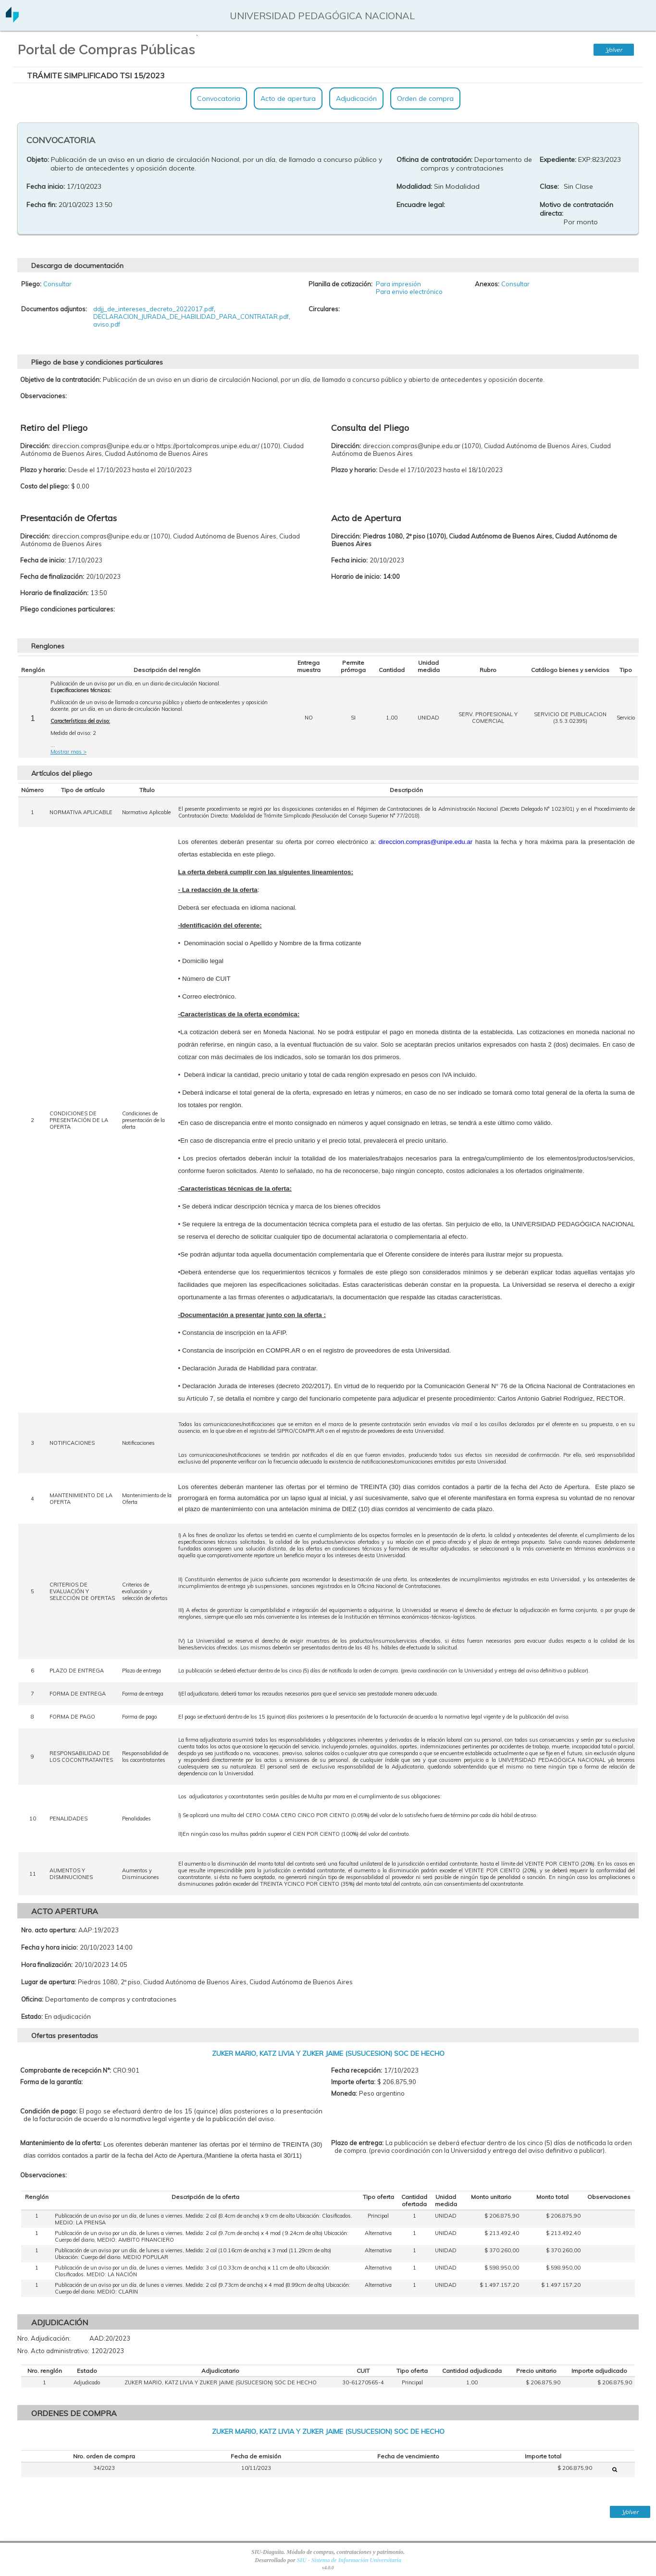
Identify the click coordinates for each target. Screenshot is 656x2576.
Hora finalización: (47, 1964)
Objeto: (37, 159)
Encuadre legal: (420, 204)
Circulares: (324, 309)
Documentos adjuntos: (54, 309)
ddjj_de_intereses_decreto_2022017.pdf (153, 309)
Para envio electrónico (409, 291)
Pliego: (31, 284)
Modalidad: (414, 186)
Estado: (32, 2016)
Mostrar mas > (68, 751)
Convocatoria (218, 98)
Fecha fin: (41, 204)
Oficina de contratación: (434, 159)
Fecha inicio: (45, 186)
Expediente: (558, 159)
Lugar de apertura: (48, 1982)
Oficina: (32, 1999)
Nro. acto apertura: (48, 1930)
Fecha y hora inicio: (49, 1947)
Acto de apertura (288, 98)
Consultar (57, 284)
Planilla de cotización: (340, 284)
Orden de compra (425, 98)
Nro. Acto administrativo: (53, 2351)
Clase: (549, 186)
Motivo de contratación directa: (576, 209)
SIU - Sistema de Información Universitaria (349, 2560)
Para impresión (398, 284)
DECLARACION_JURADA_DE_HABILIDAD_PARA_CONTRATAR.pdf (191, 316)
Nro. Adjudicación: (44, 2338)
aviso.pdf (106, 324)
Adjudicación (356, 98)
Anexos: (487, 284)
